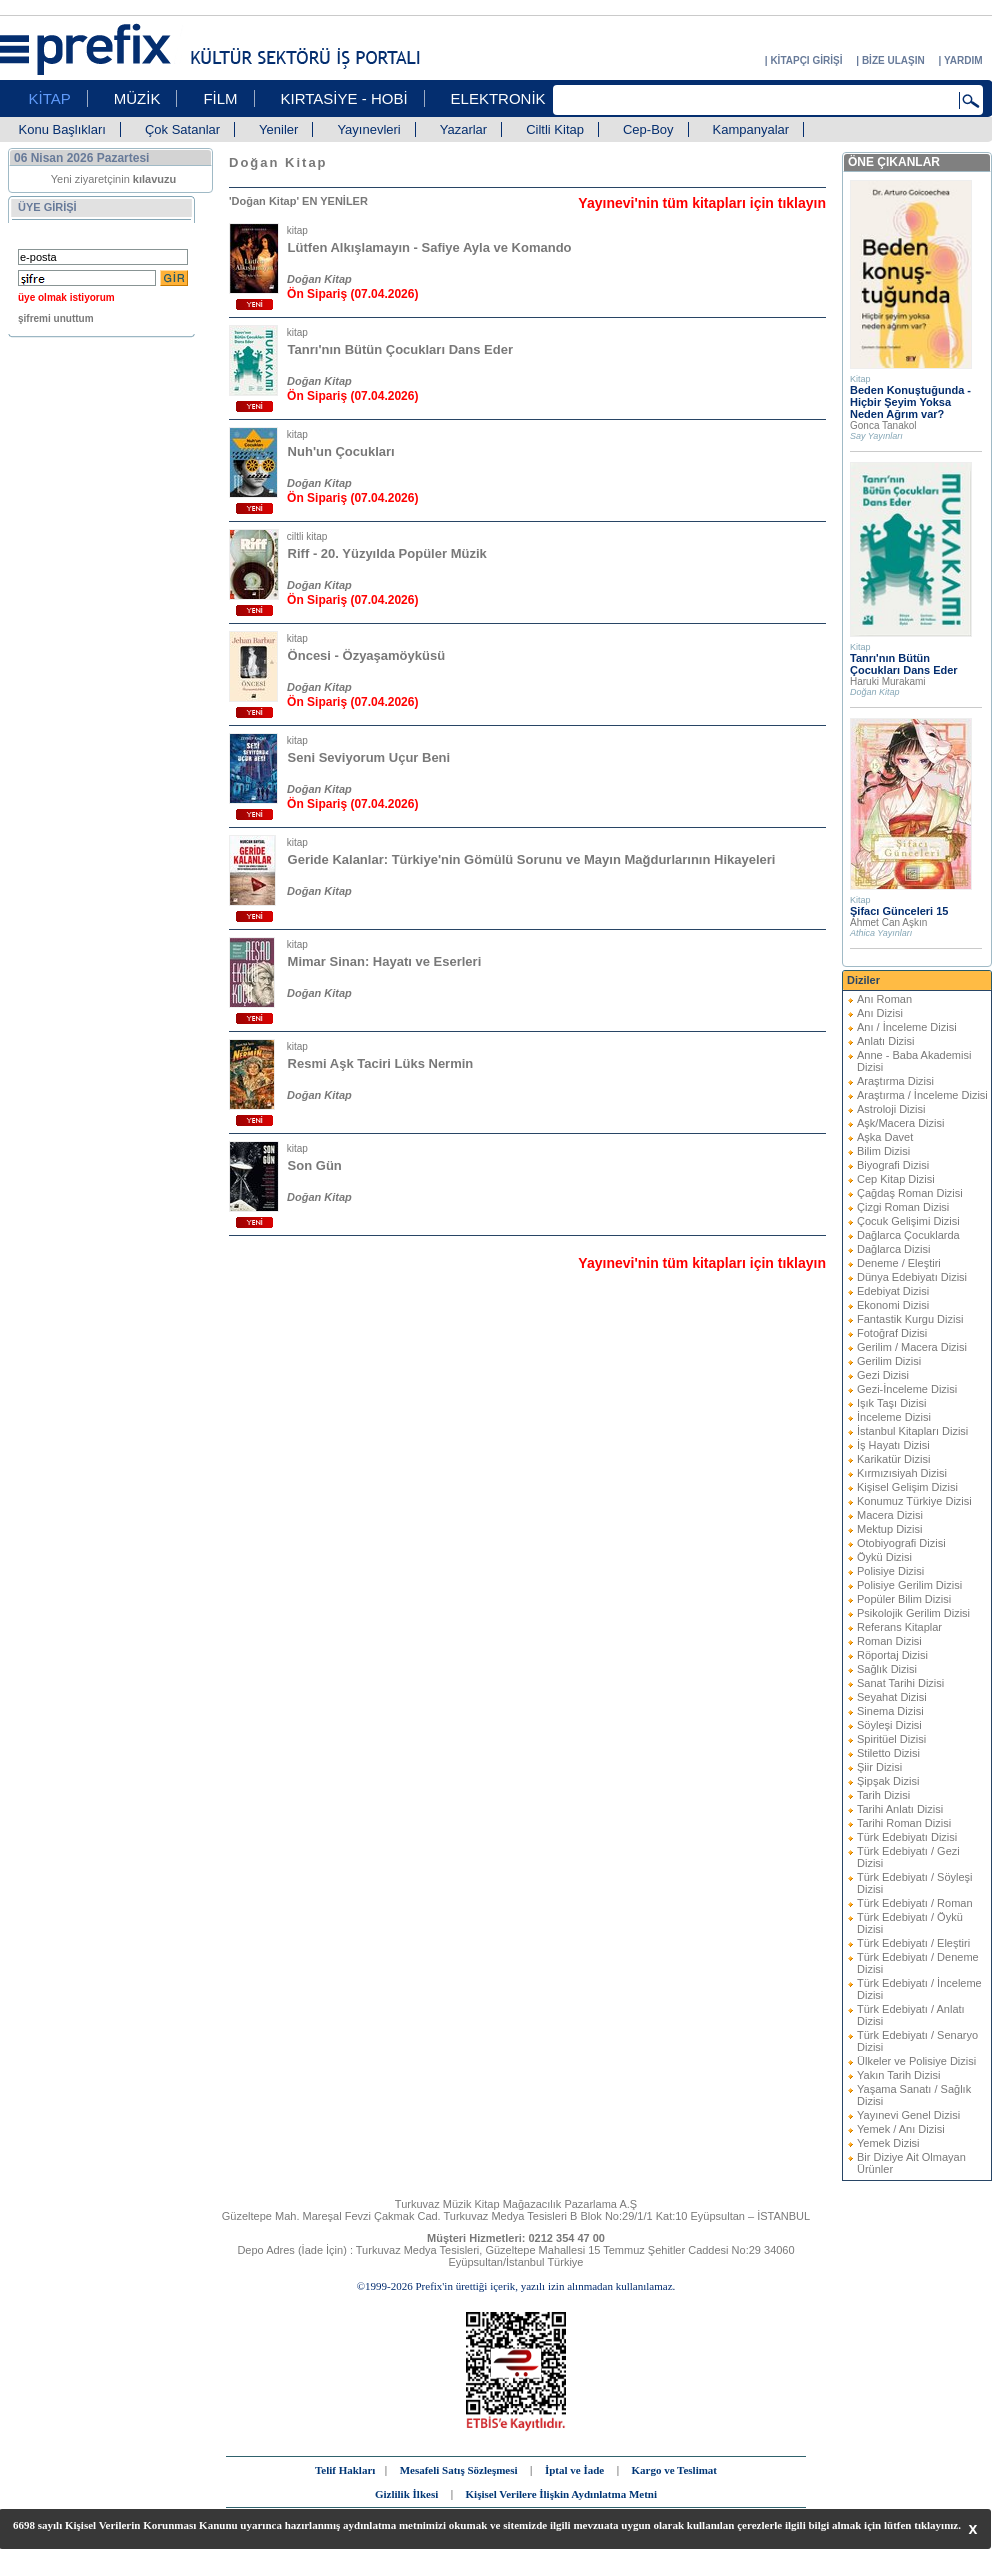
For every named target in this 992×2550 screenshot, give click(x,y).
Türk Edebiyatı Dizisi (907, 1837)
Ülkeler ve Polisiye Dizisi (916, 2061)
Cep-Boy (648, 129)
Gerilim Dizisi (889, 1361)
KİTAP (50, 98)
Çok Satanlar (182, 129)
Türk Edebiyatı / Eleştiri (913, 1943)
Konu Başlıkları (62, 129)
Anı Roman (884, 999)
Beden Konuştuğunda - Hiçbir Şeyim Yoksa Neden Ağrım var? (910, 402)
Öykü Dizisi (884, 1557)
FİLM (220, 98)
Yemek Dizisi (888, 2143)
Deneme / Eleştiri (899, 1263)
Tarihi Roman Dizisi (904, 1823)
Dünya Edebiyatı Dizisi (912, 1277)
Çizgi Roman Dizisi (903, 1207)
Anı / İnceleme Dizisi (907, 1027)
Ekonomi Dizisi (893, 1305)
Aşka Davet (885, 1137)
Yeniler (278, 129)
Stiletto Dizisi (888, 1753)
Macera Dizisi (890, 1515)
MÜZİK (137, 98)
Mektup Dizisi (889, 1529)
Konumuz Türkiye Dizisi (914, 1501)
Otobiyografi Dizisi (901, 1543)
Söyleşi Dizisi (889, 1725)
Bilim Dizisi (883, 1151)
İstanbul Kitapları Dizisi (912, 1431)
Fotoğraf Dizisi (892, 1333)
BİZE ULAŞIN (893, 60)
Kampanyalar (751, 129)
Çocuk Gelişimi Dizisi (908, 1221)
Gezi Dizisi (883, 1375)
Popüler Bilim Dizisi (904, 1599)
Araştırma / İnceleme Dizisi (922, 1095)
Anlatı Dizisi (885, 1041)
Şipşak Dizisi (888, 1781)
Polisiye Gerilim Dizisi (909, 1585)
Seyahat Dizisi (892, 1697)
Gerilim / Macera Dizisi (912, 1347)
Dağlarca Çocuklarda (908, 1235)
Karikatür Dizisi (893, 1459)
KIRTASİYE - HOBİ (344, 98)
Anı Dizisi (880, 1013)
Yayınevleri (368, 129)
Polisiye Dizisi (890, 1571)
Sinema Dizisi (890, 1711)
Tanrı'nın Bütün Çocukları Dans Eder (904, 664)
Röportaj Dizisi (892, 1655)
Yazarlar (463, 129)
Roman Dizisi (889, 1641)
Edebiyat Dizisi (893, 1291)
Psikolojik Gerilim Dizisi (913, 1613)
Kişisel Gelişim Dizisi (907, 1487)
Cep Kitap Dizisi (896, 1179)
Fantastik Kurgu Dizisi (910, 1319)
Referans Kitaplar (899, 1627)
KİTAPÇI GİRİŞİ (806, 60)
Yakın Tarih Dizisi (898, 2075)
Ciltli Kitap (555, 129)
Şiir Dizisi (879, 1767)
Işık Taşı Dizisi (891, 1403)
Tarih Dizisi (883, 1795)
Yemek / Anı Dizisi (901, 2129)
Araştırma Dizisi (895, 1081)
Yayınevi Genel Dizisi (908, 2115)
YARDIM (963, 60)
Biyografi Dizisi (893, 1165)
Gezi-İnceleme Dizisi (907, 1389)
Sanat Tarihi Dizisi (900, 1683)
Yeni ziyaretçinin (114, 179)
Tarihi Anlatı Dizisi (900, 1809)
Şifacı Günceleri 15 (899, 911)
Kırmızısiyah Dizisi (902, 1473)
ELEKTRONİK (498, 98)
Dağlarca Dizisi (893, 1249)
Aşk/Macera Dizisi (900, 1123)
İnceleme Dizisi (894, 1417)
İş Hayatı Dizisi (893, 1445)
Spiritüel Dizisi (891, 1739)
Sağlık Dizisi (887, 1669)
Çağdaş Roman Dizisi (910, 1193)
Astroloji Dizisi (891, 1109)
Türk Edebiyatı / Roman (915, 1903)
